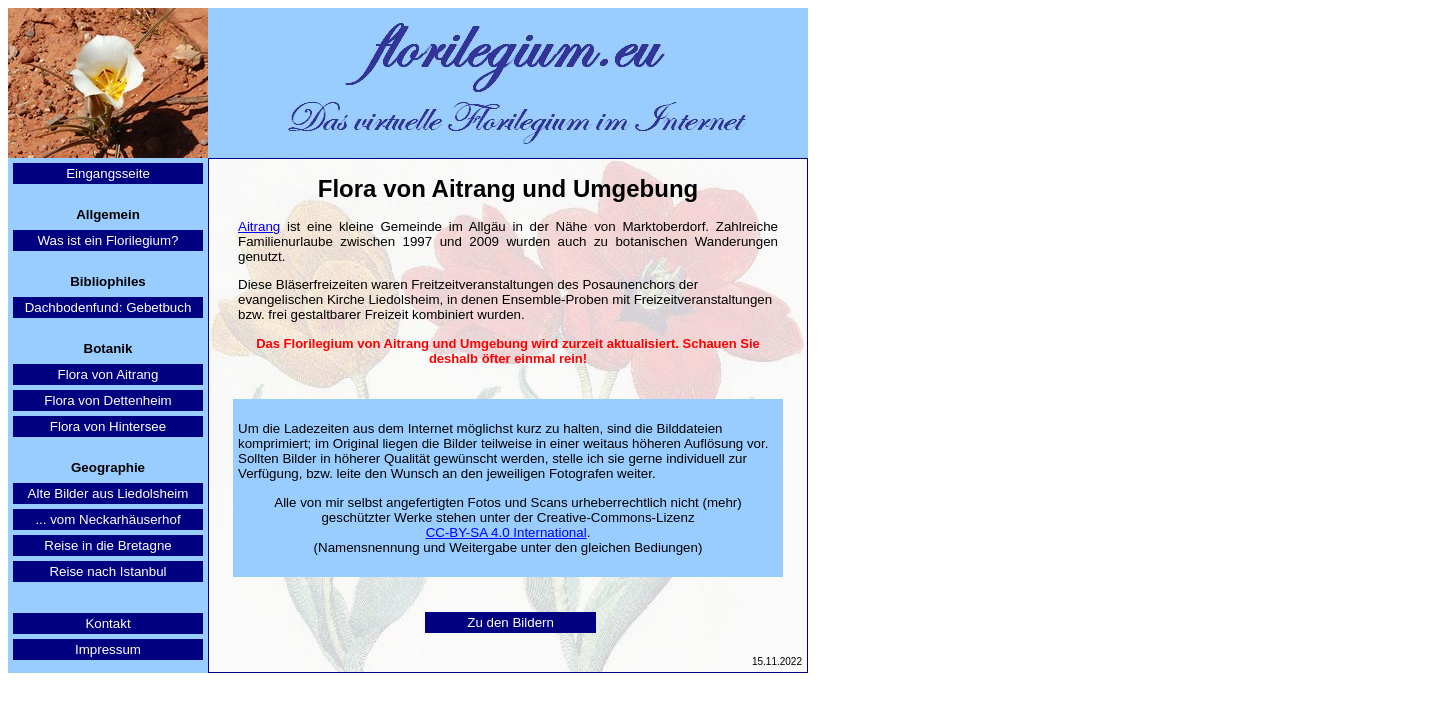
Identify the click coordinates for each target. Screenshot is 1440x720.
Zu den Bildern (510, 622)
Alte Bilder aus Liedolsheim (108, 493)
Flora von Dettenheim (107, 400)
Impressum (108, 649)
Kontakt (107, 623)
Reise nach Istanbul (107, 571)
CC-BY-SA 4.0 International (506, 532)
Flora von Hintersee (108, 426)
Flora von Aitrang (108, 374)
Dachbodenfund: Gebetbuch (108, 307)
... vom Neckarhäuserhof (107, 519)
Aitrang (259, 226)
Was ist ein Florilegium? (108, 240)
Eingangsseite (108, 173)
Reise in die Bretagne (107, 545)
